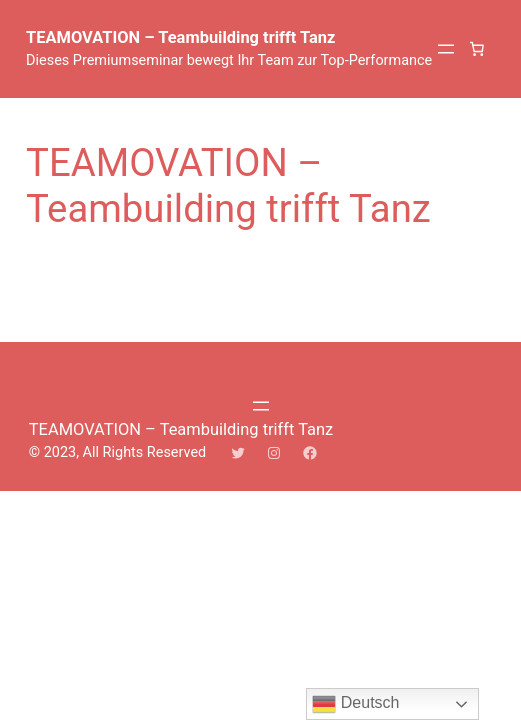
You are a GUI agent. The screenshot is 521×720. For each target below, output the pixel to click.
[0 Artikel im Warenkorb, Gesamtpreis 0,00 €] (477, 49)
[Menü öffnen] (446, 49)
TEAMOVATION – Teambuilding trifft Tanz (180, 37)
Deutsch (355, 704)
